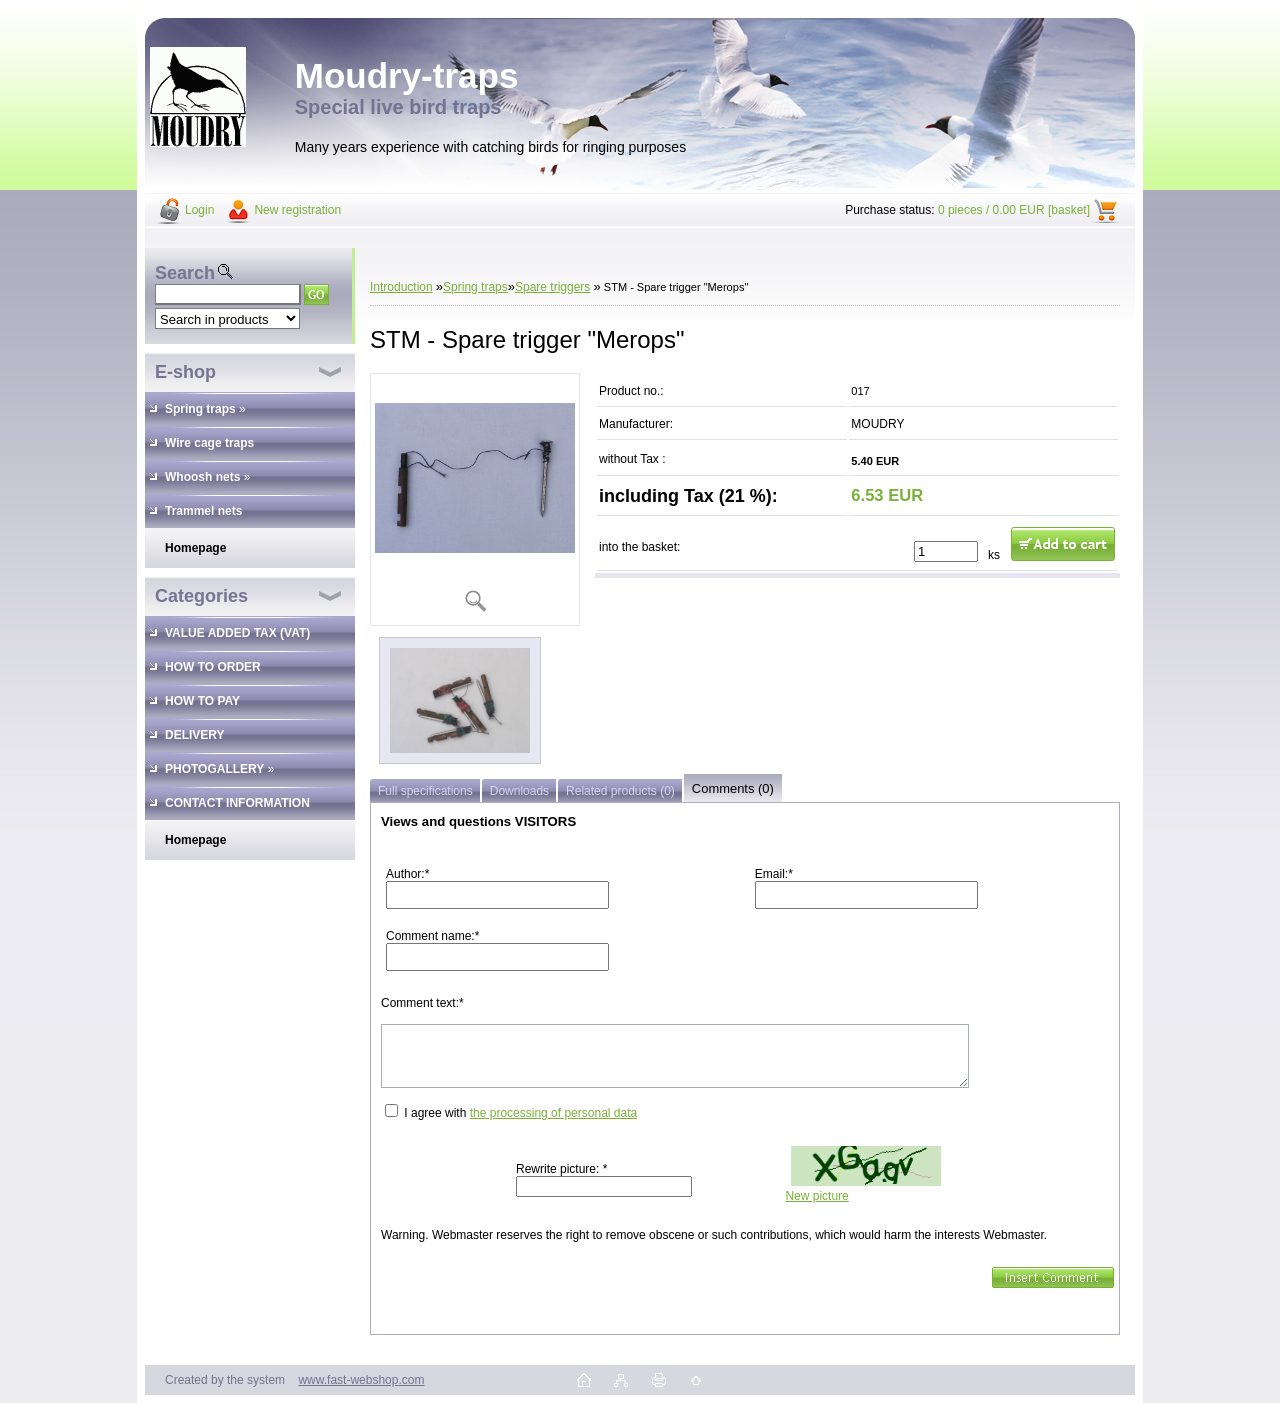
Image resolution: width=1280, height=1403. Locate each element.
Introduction (401, 287)
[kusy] (946, 551)
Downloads (519, 791)
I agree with (520, 1113)
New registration (297, 210)
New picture (816, 1196)
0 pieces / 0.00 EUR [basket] (1014, 210)
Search (185, 273)
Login (199, 210)
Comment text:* (422, 1003)
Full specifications (425, 791)
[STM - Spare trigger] (475, 499)
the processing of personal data (553, 1113)
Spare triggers (552, 287)
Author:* (407, 874)
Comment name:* (432, 936)
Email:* (774, 874)
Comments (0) (733, 788)
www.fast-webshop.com (361, 1380)
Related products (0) (620, 791)
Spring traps (475, 287)
